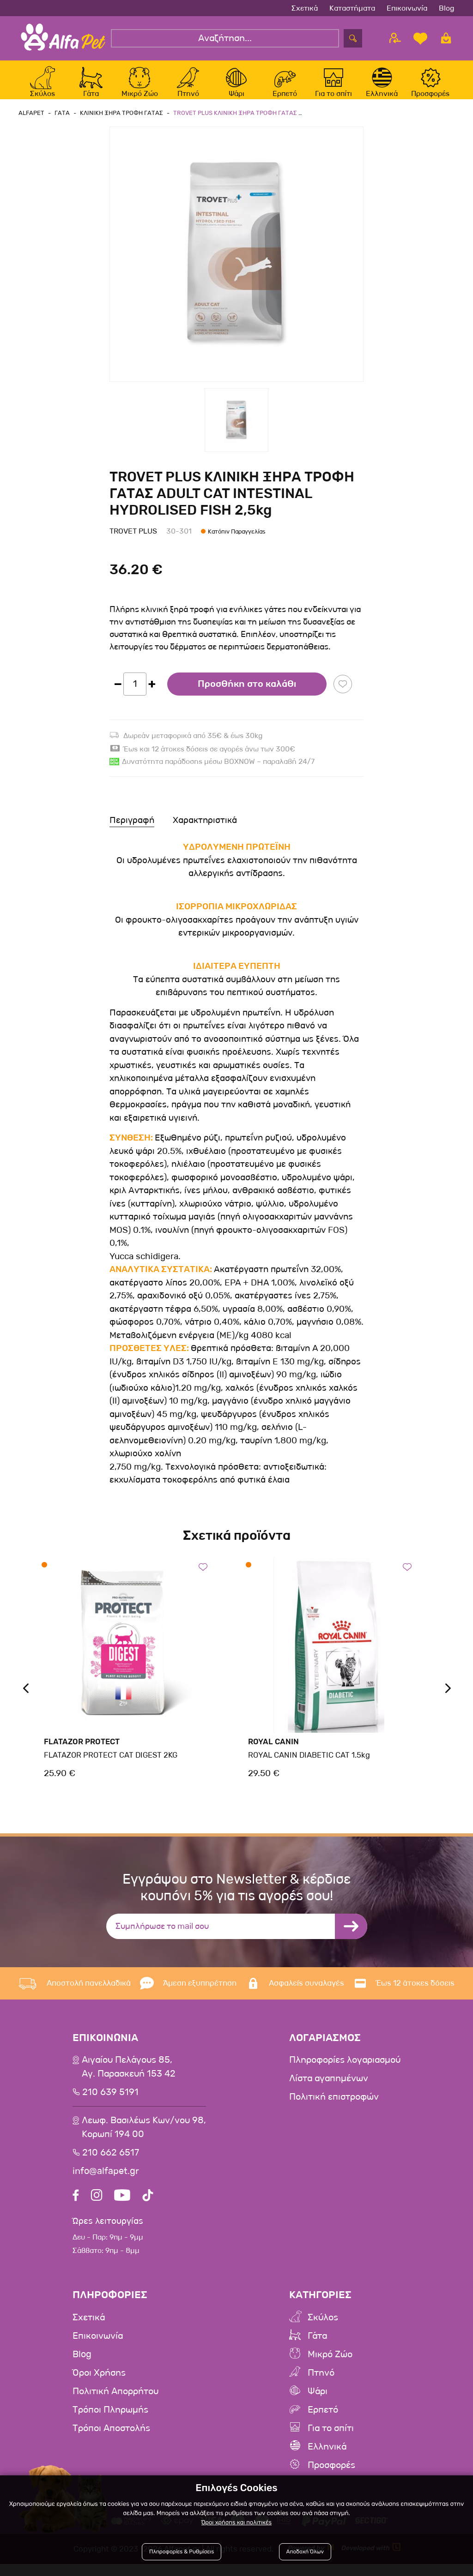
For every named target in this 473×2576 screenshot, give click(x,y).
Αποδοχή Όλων (304, 2554)
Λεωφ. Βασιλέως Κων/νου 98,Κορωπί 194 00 (144, 2137)
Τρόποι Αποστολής (111, 2440)
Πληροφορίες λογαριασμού (344, 2070)
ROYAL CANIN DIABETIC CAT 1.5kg (306, 1765)
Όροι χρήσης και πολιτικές (236, 2525)
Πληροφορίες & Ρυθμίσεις (183, 2554)
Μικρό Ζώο (330, 2366)
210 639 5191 (110, 2102)
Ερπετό (323, 2421)
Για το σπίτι (331, 2440)
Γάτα (317, 2348)
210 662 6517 (110, 2163)
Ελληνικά (327, 2458)
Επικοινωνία (407, 8)
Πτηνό (321, 2384)
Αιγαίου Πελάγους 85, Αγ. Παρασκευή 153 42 (129, 2077)
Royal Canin (272, 1752)
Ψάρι (317, 2403)
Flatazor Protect (80, 1752)
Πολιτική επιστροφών (334, 2107)
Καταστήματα (352, 8)
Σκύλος (323, 2329)
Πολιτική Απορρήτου (115, 2403)
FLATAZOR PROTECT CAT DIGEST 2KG (108, 1765)
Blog (447, 8)
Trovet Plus (133, 541)
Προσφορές (331, 2477)
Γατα (60, 122)
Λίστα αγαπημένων (328, 2089)
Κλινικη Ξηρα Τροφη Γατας (118, 122)
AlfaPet (31, 122)
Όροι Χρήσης (99, 2384)
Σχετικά (304, 8)
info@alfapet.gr (106, 2181)
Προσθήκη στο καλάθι (247, 694)
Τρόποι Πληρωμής (110, 2421)
